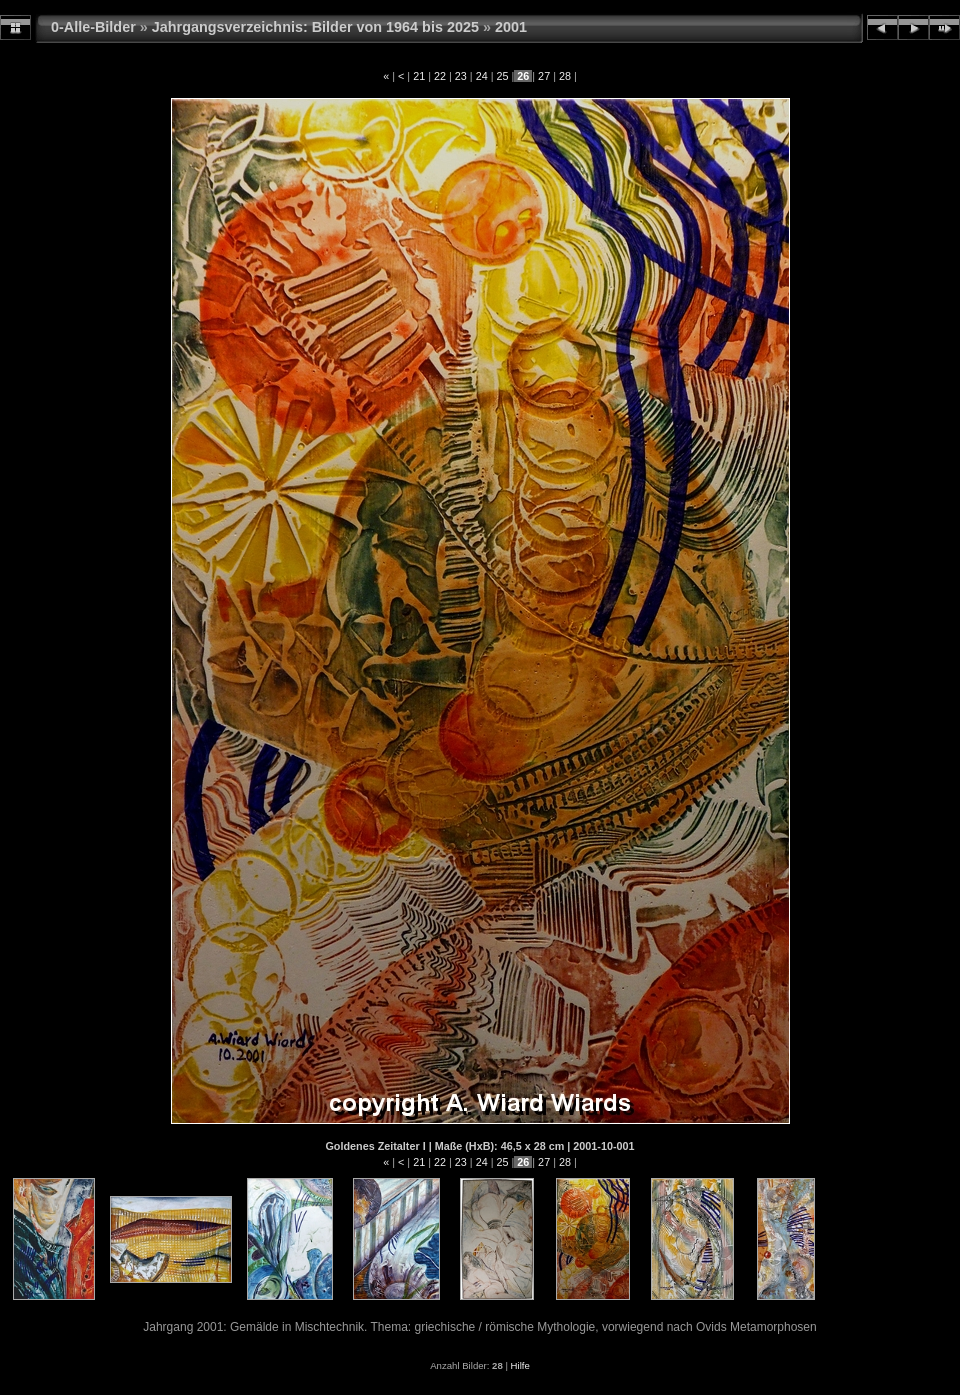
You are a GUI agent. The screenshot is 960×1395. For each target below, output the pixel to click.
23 (461, 76)
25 (502, 76)
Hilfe (520, 1365)
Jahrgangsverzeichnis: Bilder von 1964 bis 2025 (315, 27)
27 (544, 76)
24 (482, 76)
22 (440, 76)
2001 (511, 27)
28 (565, 76)
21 (419, 76)
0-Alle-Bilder (93, 27)
